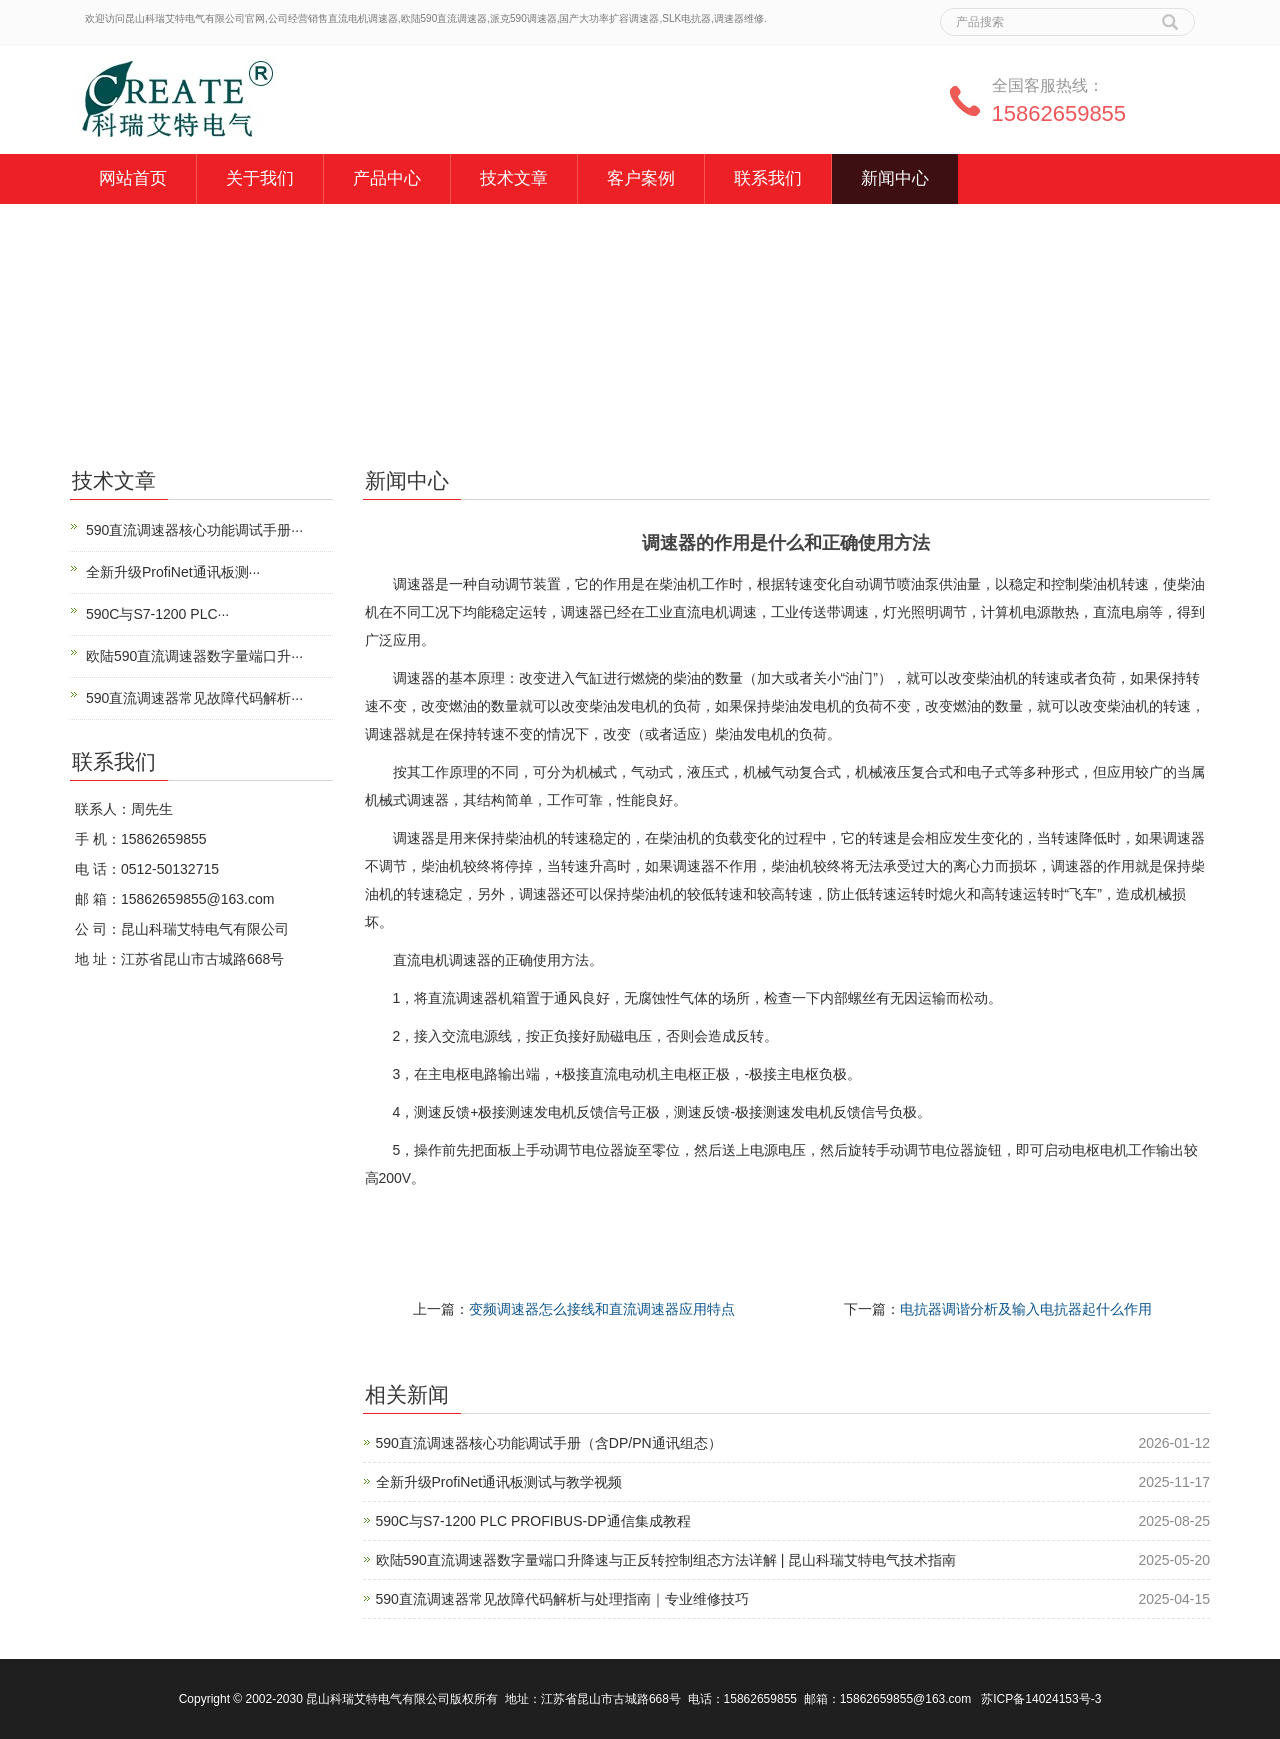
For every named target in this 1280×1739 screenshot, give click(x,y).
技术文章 (514, 178)
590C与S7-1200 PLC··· (157, 614)
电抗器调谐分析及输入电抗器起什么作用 (1026, 1309)
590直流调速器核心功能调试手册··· (194, 530)
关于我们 (260, 178)
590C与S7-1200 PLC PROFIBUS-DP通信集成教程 (533, 1521)
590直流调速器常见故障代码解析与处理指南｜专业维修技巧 (562, 1599)
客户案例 (641, 178)
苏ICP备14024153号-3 (1041, 1699)
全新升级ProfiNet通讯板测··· (173, 572)
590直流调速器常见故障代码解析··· (194, 698)
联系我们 (768, 178)
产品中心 (387, 178)
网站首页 (133, 178)
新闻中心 (895, 178)
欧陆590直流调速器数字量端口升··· (194, 656)
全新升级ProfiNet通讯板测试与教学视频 (499, 1482)
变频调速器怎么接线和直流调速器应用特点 (602, 1309)
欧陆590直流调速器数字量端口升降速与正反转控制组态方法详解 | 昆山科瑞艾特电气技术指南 (666, 1560)
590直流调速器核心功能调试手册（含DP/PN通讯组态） (549, 1443)
